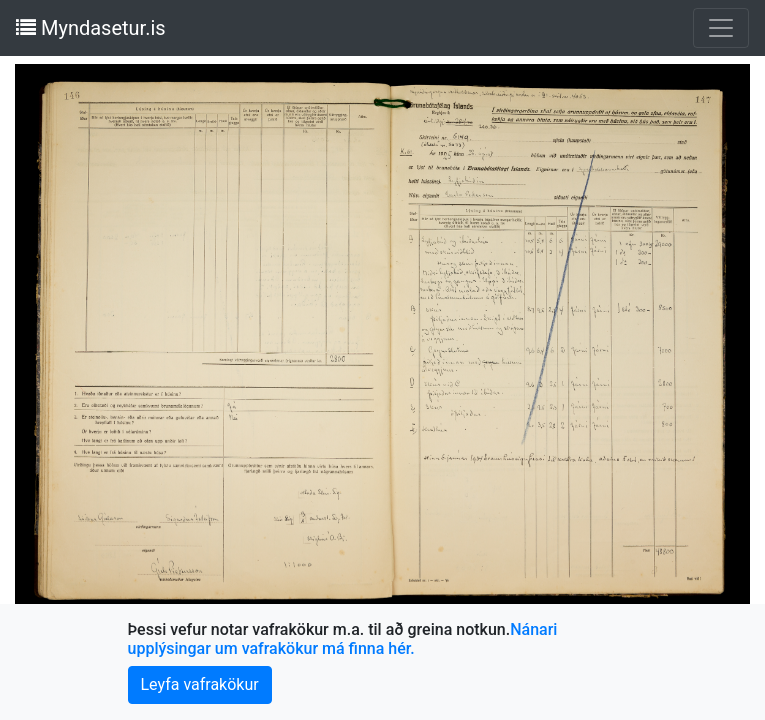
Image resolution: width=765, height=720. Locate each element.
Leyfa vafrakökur (200, 684)
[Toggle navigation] (721, 28)
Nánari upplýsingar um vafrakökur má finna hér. (343, 639)
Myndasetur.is (91, 28)
